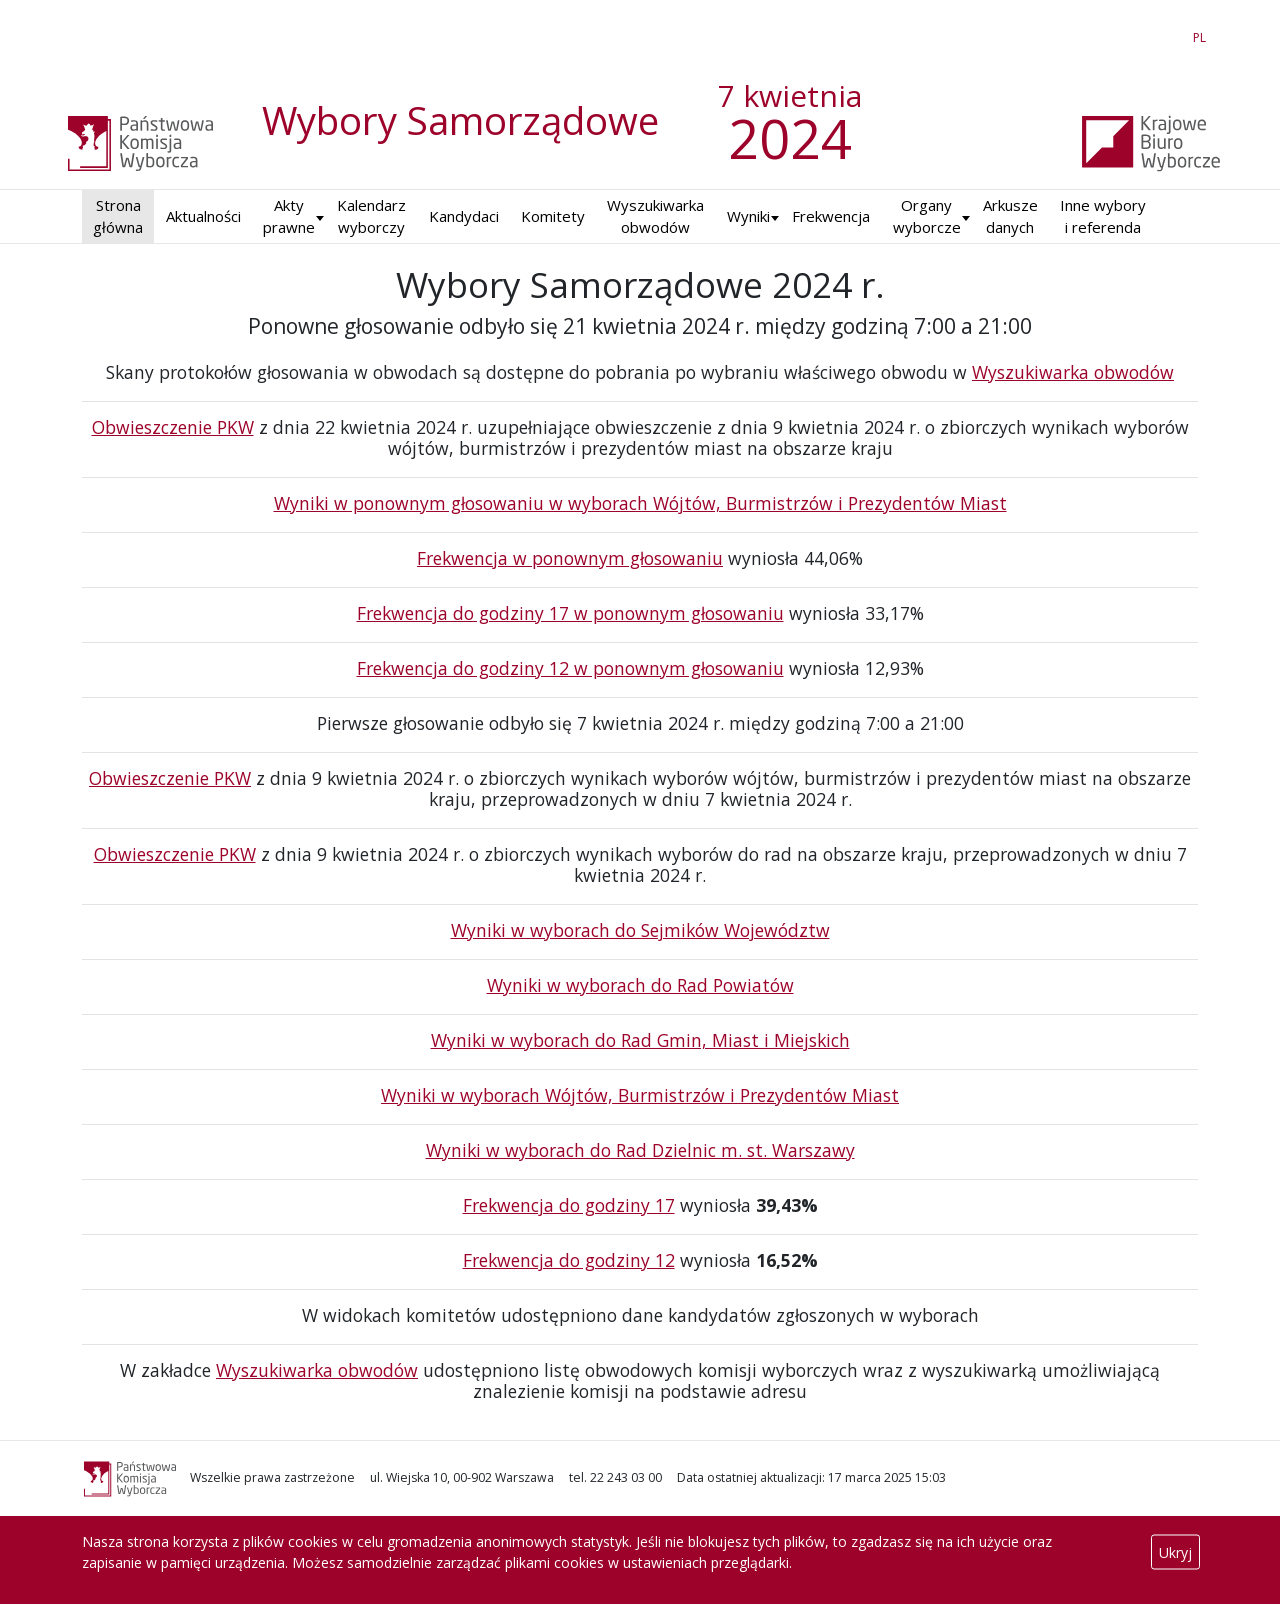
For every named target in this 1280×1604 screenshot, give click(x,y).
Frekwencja (831, 216)
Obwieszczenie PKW (173, 427)
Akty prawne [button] (289, 216)
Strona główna (118, 216)
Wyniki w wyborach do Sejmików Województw (640, 930)
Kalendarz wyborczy (371, 216)
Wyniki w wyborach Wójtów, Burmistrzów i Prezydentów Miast (640, 1095)
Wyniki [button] (748, 216)
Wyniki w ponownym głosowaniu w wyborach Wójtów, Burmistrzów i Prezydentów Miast (640, 503)
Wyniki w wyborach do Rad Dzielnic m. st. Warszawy (640, 1150)
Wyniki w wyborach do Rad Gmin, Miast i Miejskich (640, 1040)
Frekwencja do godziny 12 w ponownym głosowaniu (570, 668)
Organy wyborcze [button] (927, 216)
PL (1203, 34)
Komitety (553, 216)
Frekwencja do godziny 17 (569, 1205)
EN (1163, 34)
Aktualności (203, 216)
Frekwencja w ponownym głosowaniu (570, 558)
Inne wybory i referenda (1103, 216)
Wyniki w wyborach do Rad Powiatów (640, 985)
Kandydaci (464, 216)
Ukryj (1175, 1552)
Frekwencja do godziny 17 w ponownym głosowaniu (570, 613)
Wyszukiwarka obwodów (655, 216)
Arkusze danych (1010, 216)
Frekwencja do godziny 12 (569, 1260)
